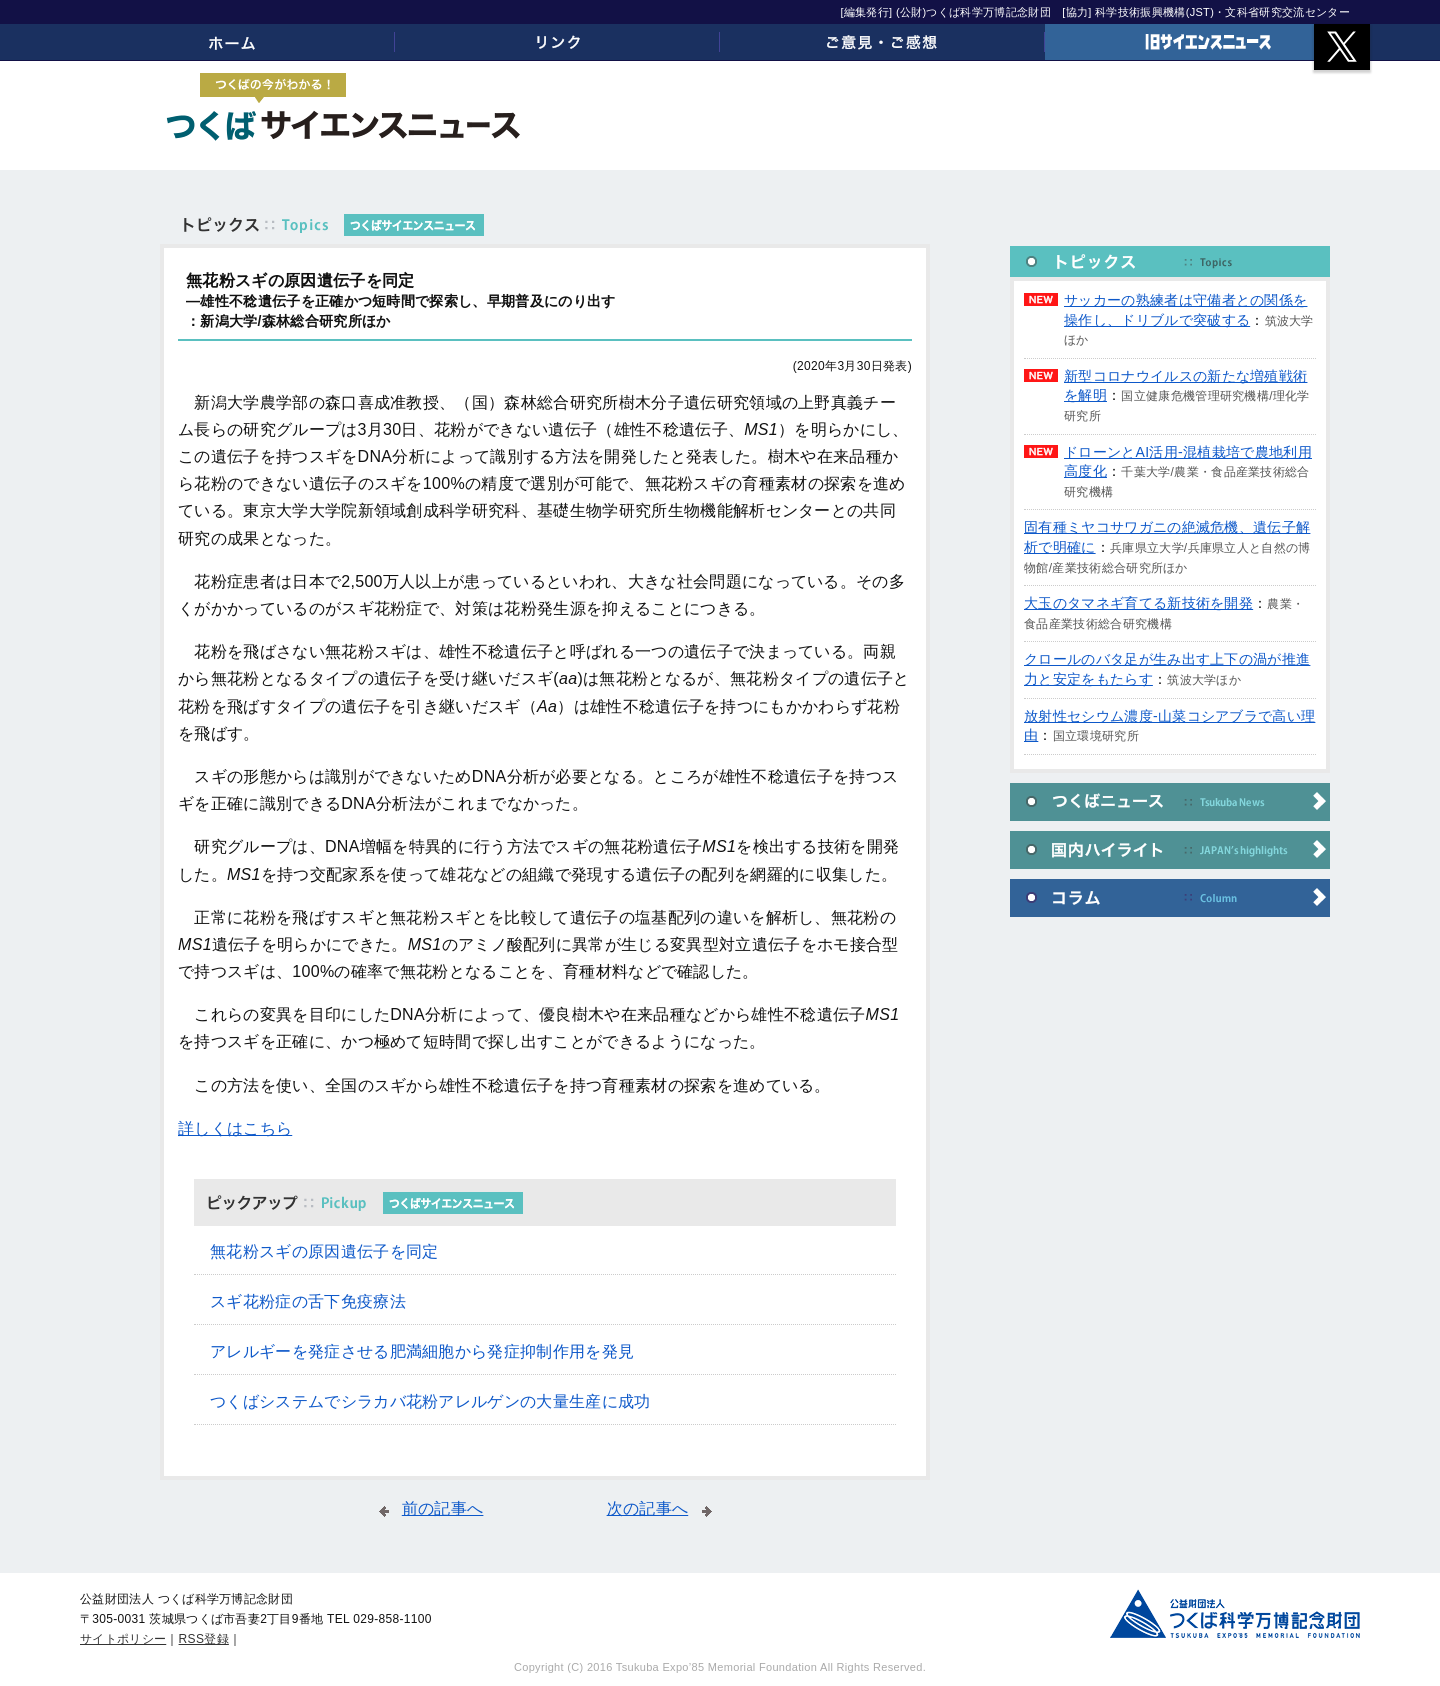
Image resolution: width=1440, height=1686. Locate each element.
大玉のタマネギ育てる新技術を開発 (1138, 603)
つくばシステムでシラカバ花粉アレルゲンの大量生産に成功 (430, 1401)
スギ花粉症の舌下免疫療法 (308, 1301)
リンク (557, 42)
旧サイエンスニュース (1207, 42)
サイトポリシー (123, 1639)
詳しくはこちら (235, 1128)
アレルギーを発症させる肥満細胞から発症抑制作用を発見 (422, 1351)
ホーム (232, 42)
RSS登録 (204, 1639)
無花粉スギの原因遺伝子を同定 (324, 1251)
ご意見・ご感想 (882, 42)
